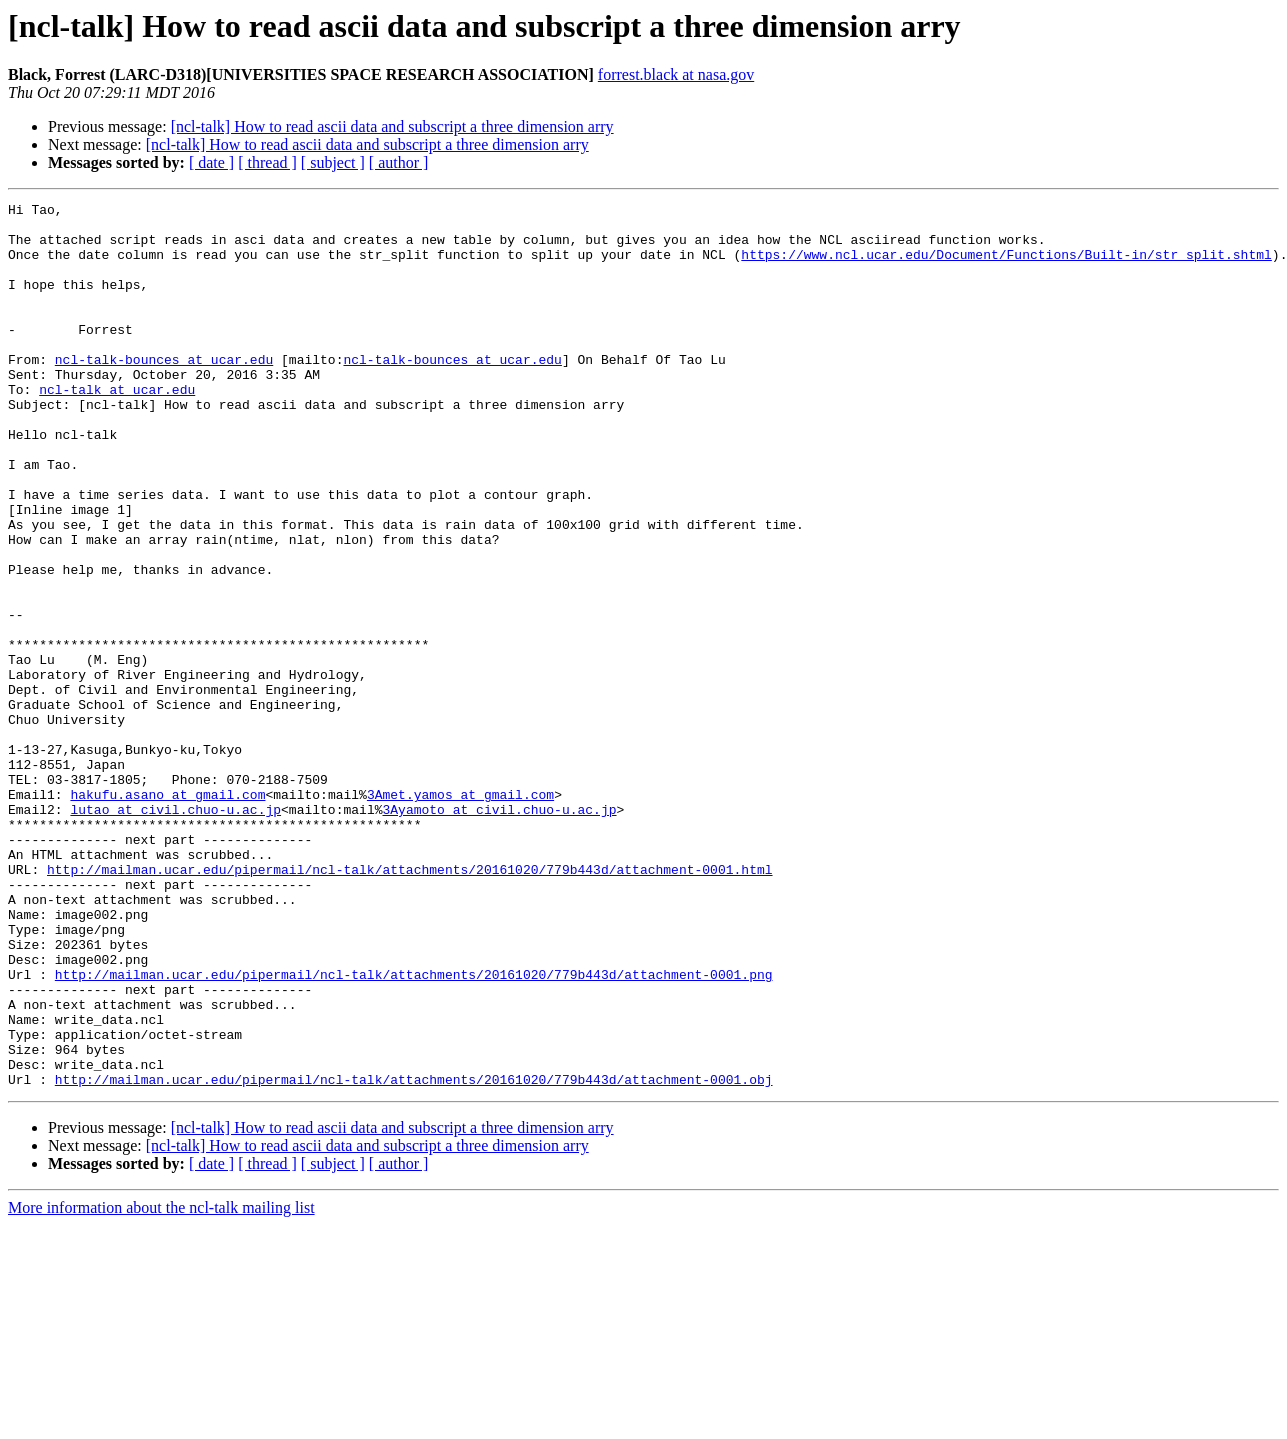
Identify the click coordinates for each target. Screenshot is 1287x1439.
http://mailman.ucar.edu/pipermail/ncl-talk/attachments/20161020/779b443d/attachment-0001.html (409, 1004)
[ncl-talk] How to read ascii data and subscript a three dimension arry (392, 126)
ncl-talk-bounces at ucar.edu (164, 392)
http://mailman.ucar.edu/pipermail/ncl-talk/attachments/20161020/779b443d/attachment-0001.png (414, 1130)
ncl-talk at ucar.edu (117, 428)
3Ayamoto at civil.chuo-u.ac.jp (499, 932)
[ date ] (211, 162)
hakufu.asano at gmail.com (167, 914)
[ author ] (399, 162)
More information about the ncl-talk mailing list (161, 1384)
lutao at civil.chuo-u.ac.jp (175, 932)
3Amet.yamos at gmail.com (460, 914)
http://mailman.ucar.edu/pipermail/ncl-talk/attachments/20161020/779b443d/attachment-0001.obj (414, 1256)
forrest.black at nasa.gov (676, 74)
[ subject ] (333, 162)
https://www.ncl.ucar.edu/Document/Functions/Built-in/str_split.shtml (1006, 266)
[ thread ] (267, 162)
